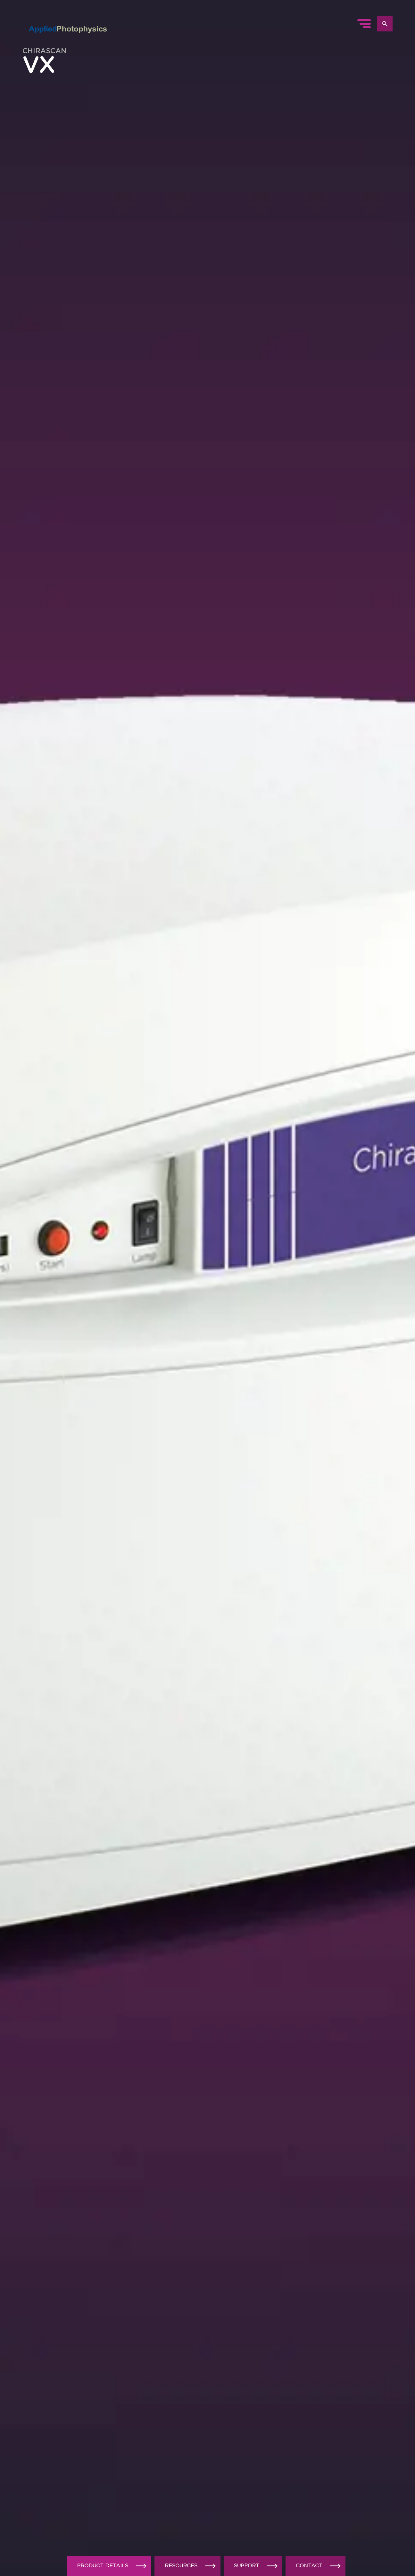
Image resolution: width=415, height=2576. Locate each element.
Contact (319, 2566)
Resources (191, 2566)
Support (256, 2566)
